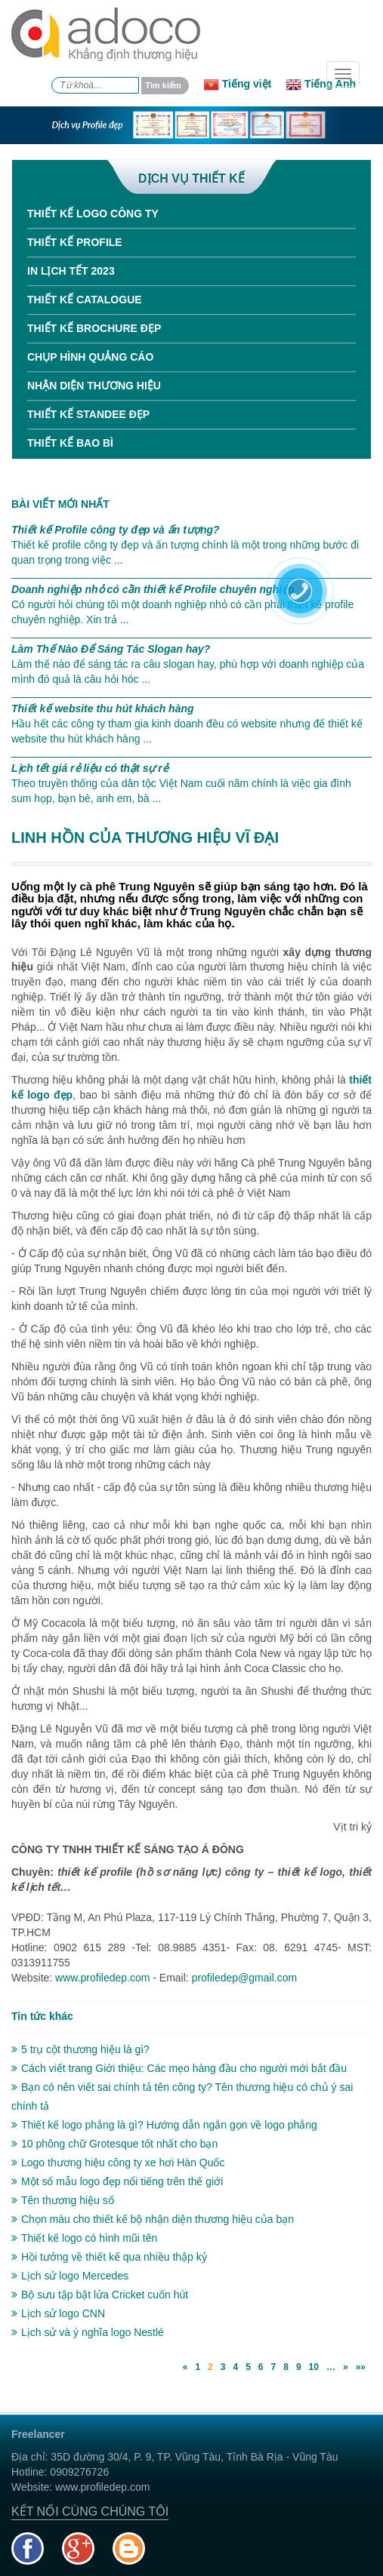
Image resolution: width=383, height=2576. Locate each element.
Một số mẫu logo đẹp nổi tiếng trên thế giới (117, 2181)
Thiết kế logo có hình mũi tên (84, 2238)
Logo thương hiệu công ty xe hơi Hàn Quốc (117, 2162)
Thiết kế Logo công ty (93, 213)
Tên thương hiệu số (62, 2200)
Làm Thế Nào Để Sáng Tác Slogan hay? (110, 649)
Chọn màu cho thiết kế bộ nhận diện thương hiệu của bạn (152, 2219)
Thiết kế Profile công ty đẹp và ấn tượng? (115, 530)
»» (361, 2367)
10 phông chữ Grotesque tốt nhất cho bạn (114, 2144)
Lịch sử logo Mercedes (69, 2276)
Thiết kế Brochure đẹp (94, 328)
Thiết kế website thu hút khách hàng (102, 708)
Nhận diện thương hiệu (94, 386)
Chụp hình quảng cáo (90, 357)
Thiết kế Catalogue (84, 300)
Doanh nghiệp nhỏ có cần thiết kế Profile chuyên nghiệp (153, 589)
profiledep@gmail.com (245, 1978)
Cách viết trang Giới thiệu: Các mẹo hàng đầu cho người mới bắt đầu (179, 2068)
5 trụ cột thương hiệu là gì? (80, 2049)
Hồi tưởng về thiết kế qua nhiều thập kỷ (109, 2257)
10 (314, 2367)
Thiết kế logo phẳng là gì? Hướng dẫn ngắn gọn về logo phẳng (164, 2125)
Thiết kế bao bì (70, 443)
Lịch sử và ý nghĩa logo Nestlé (87, 2332)
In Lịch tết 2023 (71, 271)
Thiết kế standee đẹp (88, 414)
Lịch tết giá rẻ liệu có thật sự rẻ (89, 768)
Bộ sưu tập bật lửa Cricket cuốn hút (99, 2295)
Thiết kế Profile (74, 242)
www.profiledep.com (102, 1978)
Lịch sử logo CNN (58, 2313)
